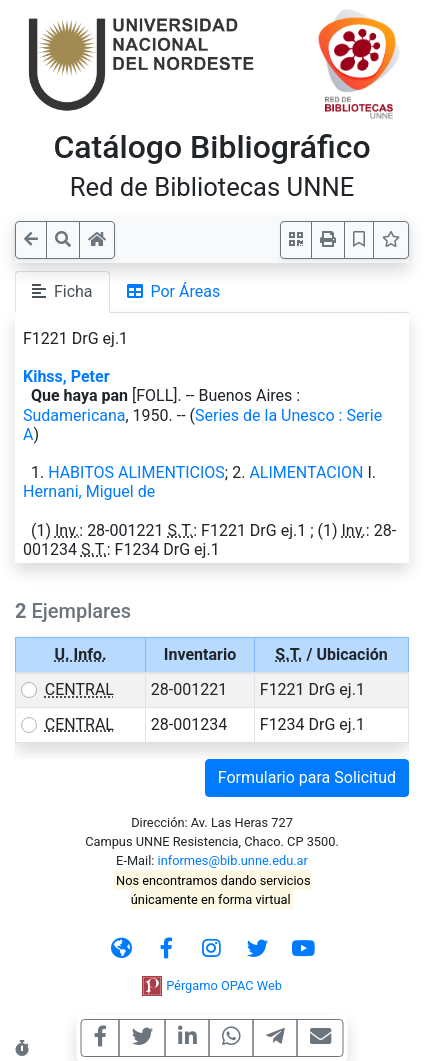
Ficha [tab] (62, 291)
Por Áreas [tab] (174, 291)
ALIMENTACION (306, 472)
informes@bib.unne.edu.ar (233, 860)
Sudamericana (74, 415)
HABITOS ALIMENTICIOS (136, 472)
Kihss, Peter (66, 376)
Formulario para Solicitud (307, 777)
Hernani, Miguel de (89, 491)
